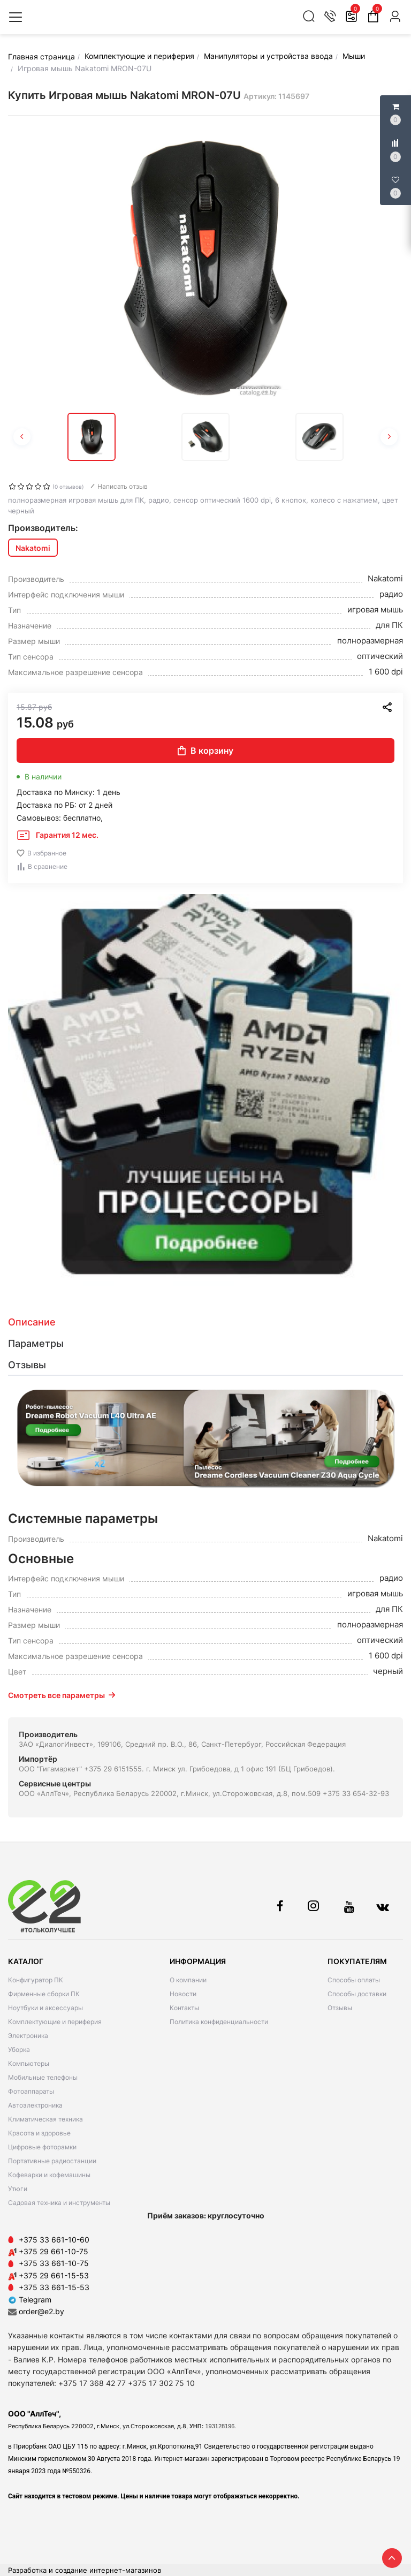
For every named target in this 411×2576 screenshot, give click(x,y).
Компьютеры (28, 2063)
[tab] (205, 1322)
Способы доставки (357, 1994)
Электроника (28, 2036)
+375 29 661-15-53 (54, 2275)
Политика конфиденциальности (219, 2022)
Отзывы (340, 2008)
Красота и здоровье (39, 2133)
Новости (183, 1994)
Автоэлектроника (35, 2105)
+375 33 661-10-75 (54, 2263)
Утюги (17, 2189)
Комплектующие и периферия (55, 2022)
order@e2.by (41, 2311)
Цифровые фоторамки (42, 2147)
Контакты (184, 2008)
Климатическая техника (45, 2119)
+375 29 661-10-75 (53, 2251)
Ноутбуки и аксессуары (45, 2008)
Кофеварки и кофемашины (49, 2175)
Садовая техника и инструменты (59, 2203)
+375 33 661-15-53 (54, 2287)
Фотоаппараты (31, 2091)
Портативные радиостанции (52, 2161)
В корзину (205, 750)
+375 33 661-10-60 (54, 2239)
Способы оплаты (354, 1980)
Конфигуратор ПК (35, 1980)
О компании (188, 1980)
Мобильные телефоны (43, 2077)
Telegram (29, 2299)
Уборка (19, 2049)
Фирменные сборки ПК (44, 1994)
